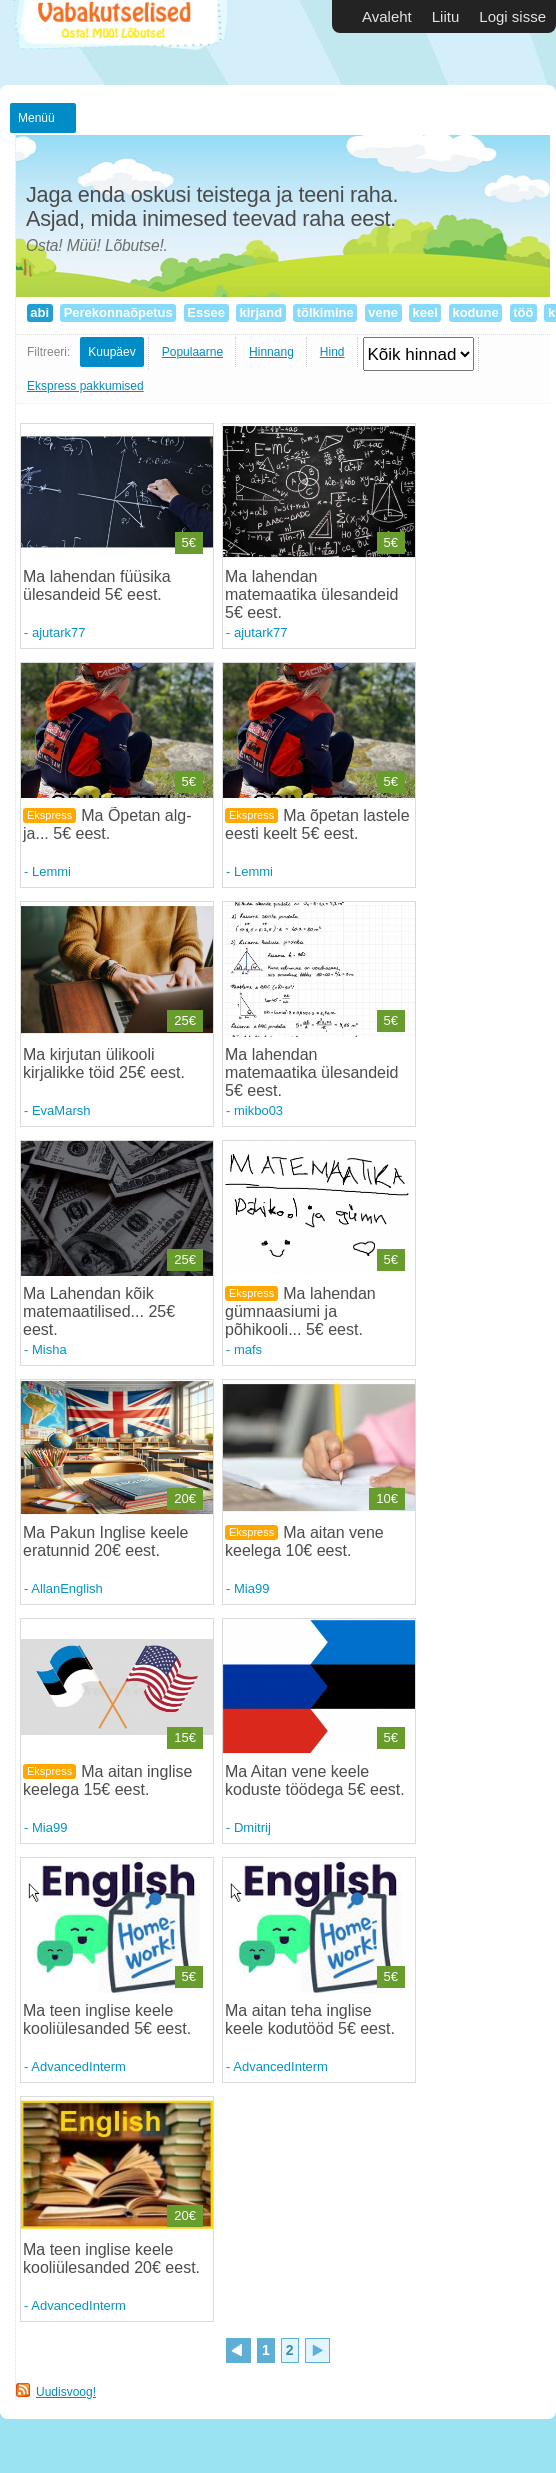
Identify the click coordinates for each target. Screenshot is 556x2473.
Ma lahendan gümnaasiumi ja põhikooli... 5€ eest (300, 1311)
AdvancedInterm (78, 2066)
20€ (185, 1498)
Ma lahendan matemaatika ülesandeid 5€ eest (311, 594)
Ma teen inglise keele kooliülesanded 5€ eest (105, 2019)
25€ (185, 1020)
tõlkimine (325, 312)
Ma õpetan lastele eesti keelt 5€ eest (317, 824)
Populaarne (192, 352)
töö (523, 312)
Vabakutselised (118, 42)
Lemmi (51, 871)
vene (383, 312)
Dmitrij (252, 1827)
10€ (387, 1498)
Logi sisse (512, 16)
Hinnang (271, 352)
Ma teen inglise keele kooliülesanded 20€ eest (109, 2258)
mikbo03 (258, 1110)
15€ (185, 1737)
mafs (248, 1349)
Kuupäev (111, 352)
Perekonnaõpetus (118, 312)
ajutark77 (58, 632)
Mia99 (251, 1588)
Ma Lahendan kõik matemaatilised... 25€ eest (99, 1311)
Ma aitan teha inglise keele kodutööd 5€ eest (307, 2019)
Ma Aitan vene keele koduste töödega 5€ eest (312, 1780)
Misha (49, 1349)
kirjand (261, 312)
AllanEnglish (67, 1588)
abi (40, 312)
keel (425, 312)
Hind (332, 352)
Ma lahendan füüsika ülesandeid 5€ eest (97, 585)
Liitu (446, 16)
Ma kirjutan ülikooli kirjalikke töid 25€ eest (101, 1063)
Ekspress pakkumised (85, 386)
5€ (189, 542)
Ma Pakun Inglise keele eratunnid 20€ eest (105, 1541)
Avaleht (387, 16)
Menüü (36, 118)
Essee (206, 312)
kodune (475, 312)
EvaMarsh (61, 1110)
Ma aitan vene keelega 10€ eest (304, 1541)
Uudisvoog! (66, 2392)
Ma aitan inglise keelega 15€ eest (107, 1780)
